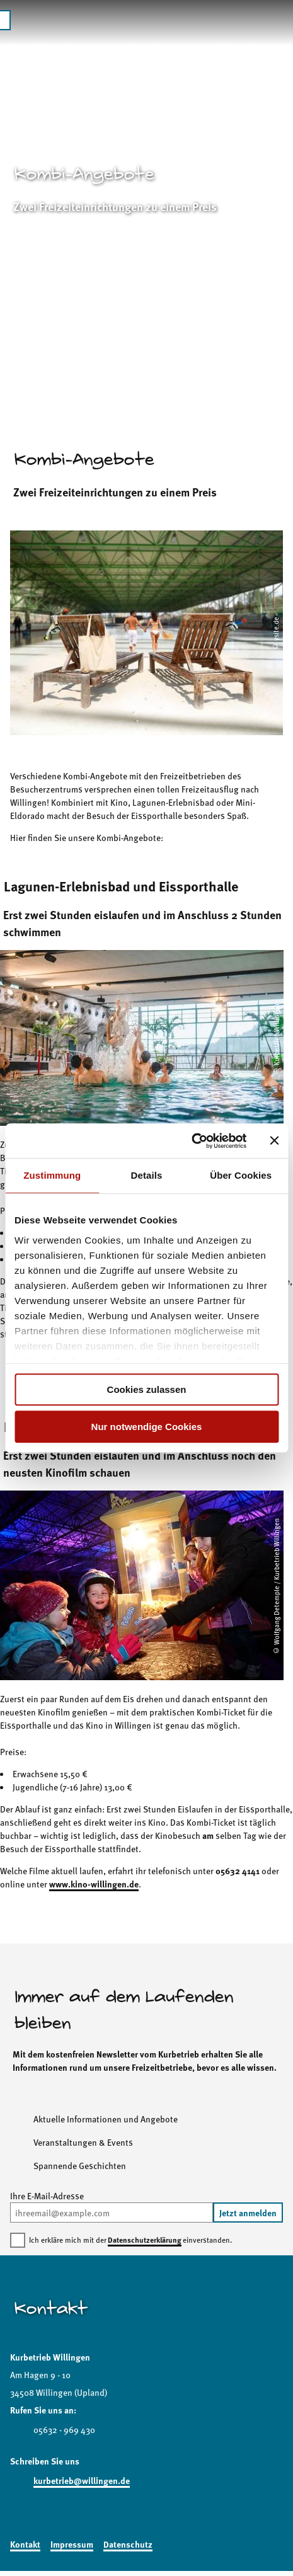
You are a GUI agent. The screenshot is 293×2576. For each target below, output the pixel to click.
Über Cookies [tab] (241, 1175)
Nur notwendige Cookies (146, 1426)
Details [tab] (147, 1175)
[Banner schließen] (274, 1140)
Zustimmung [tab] (52, 1175)
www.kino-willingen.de (94, 1883)
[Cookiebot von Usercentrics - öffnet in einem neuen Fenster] (191, 1141)
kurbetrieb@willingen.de (81, 2480)
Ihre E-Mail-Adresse (47, 2195)
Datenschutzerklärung (144, 2239)
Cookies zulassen (147, 1389)
